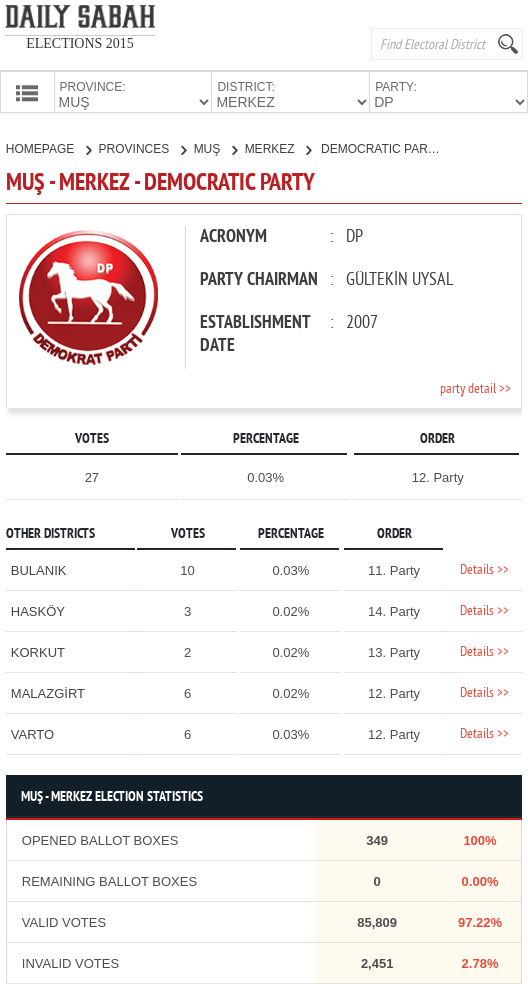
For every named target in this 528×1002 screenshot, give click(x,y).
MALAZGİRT (48, 691)
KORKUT (38, 650)
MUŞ (215, 147)
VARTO (32, 732)
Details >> (484, 568)
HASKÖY (38, 609)
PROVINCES (142, 147)
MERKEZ (278, 147)
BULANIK (39, 568)
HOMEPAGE (48, 147)
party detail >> (475, 387)
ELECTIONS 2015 (80, 43)
